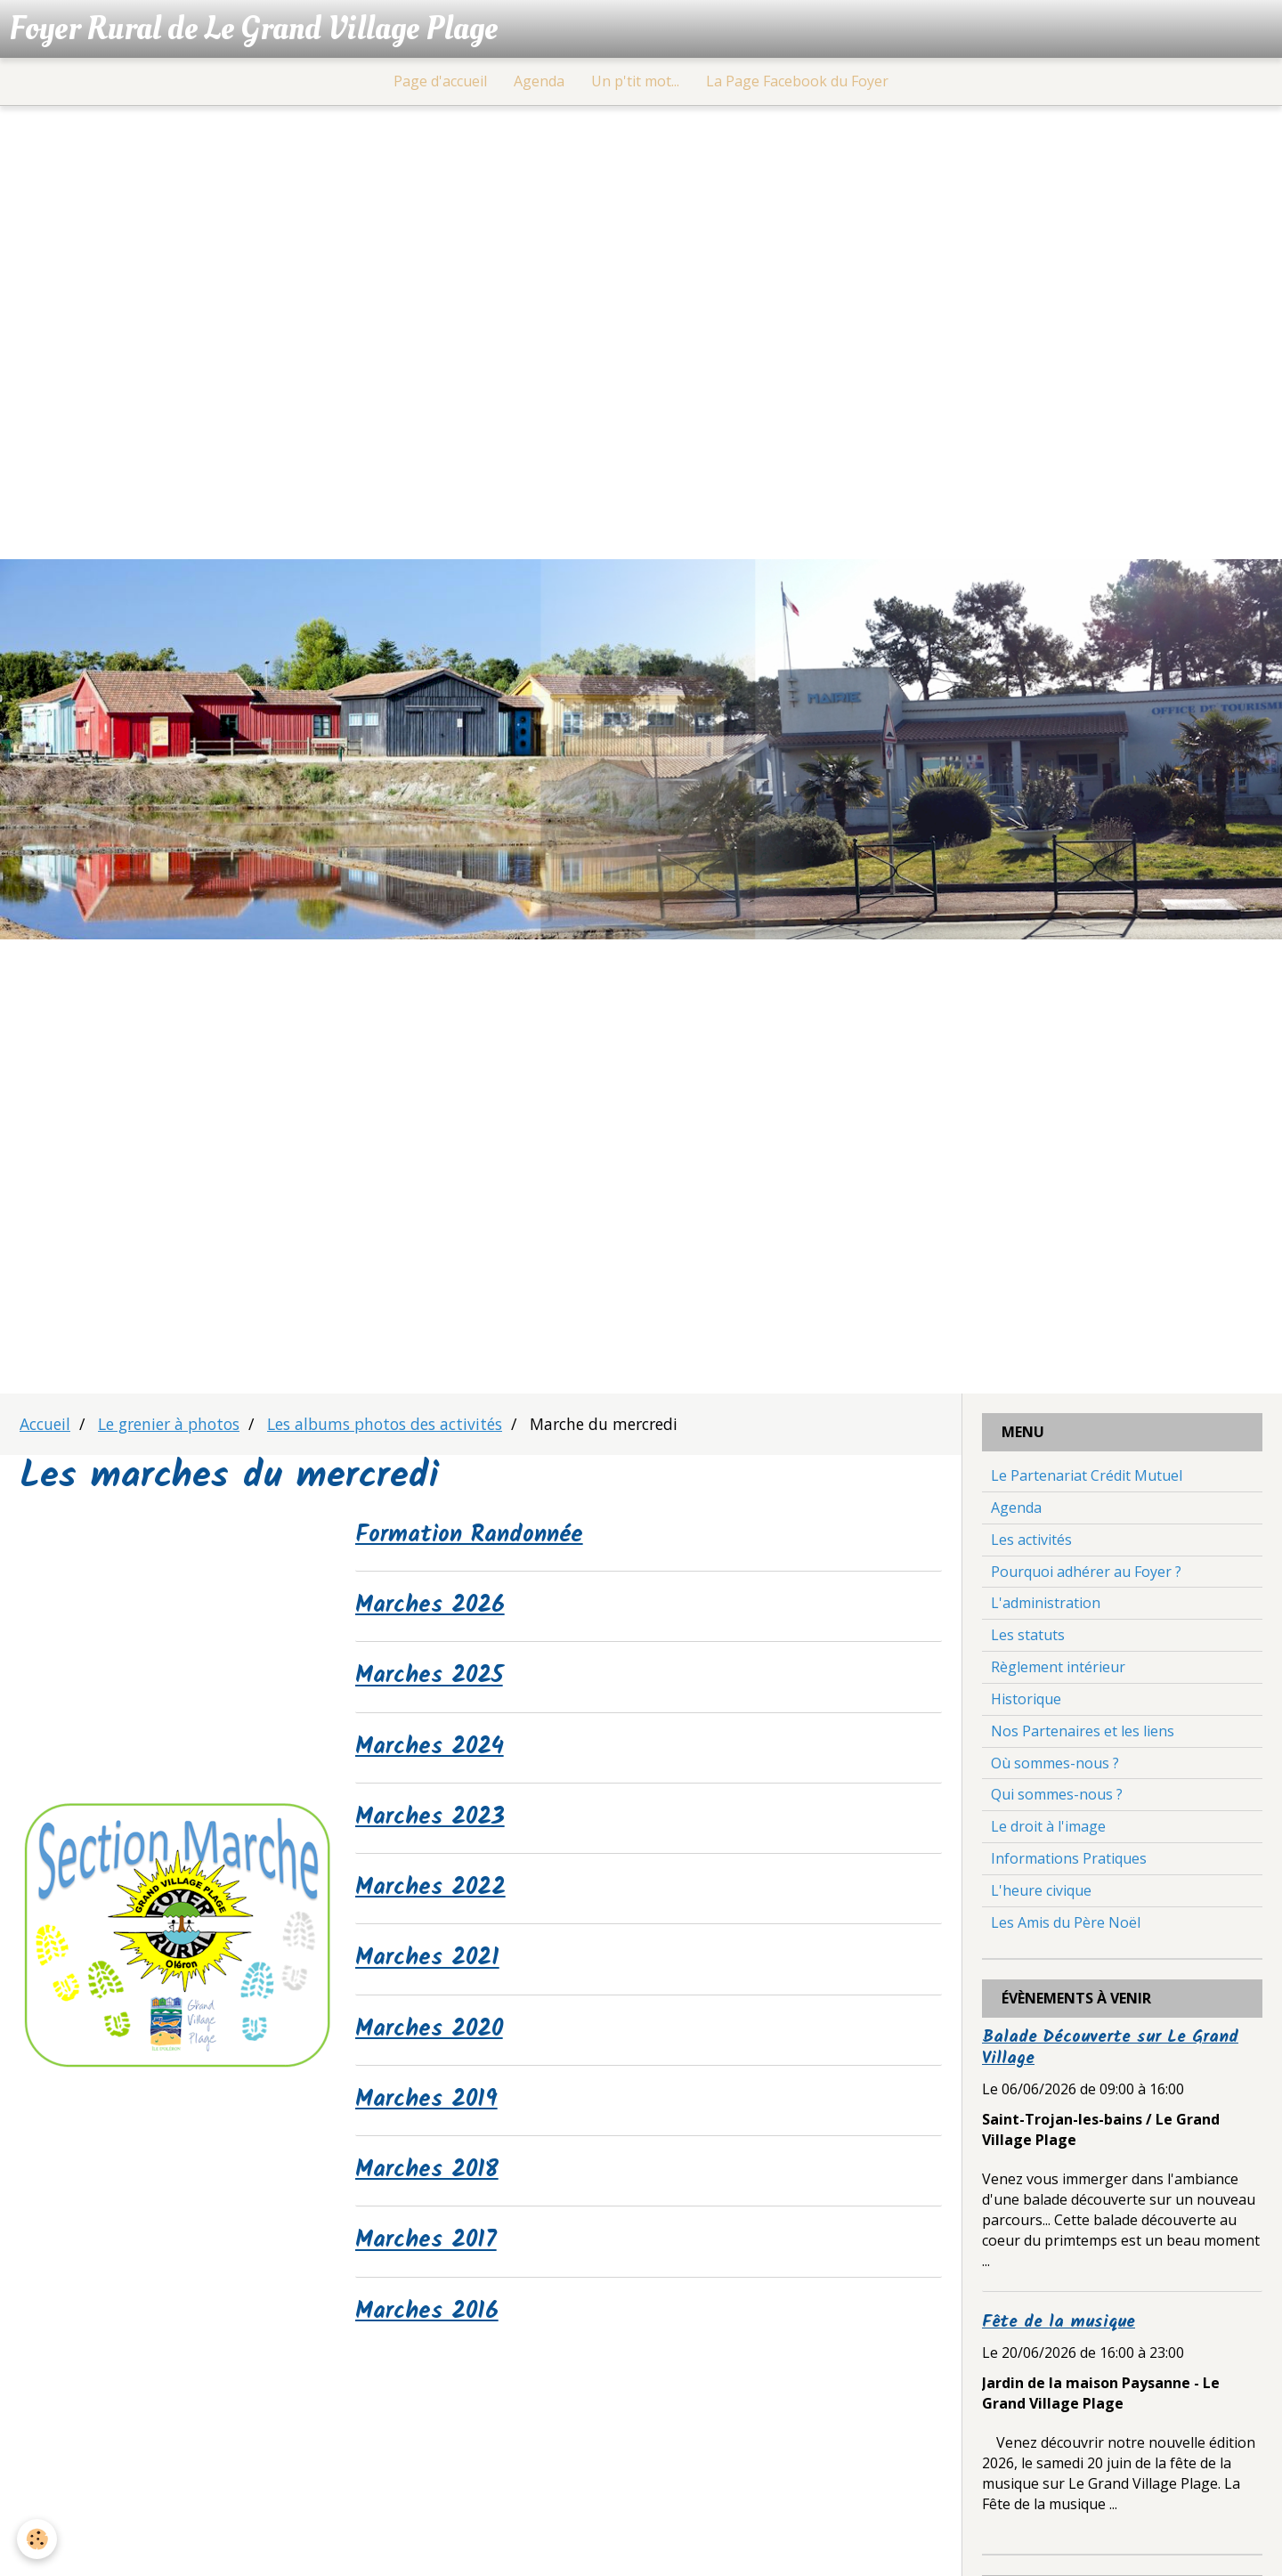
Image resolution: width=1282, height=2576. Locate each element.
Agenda (539, 83)
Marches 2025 (433, 1681)
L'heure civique (1041, 1893)
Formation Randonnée (475, 1538)
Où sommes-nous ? (1055, 1766)
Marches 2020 (433, 2036)
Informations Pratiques (1069, 1861)
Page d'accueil (440, 83)
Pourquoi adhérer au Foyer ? (1086, 1574)
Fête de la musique (1058, 2325)
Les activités (1031, 1542)
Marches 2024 (434, 1751)
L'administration (1045, 1606)
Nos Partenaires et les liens (1082, 1733)
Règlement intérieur (1058, 1669)
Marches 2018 (431, 2178)
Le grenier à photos (168, 1426)
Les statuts (1028, 1637)
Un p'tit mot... (635, 83)
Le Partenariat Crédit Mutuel (1086, 1478)
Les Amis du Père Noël (1065, 1925)
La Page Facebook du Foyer (797, 83)
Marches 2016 (430, 2320)
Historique (1026, 1701)
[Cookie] (38, 2539)
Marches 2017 (429, 2249)
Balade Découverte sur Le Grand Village (1110, 2051)
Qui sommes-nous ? (1057, 1798)
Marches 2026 (434, 1609)
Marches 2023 (434, 1822)
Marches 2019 (430, 2107)
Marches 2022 (435, 1894)
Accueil (45, 1426)
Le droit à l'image (1048, 1829)
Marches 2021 (431, 1965)
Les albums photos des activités (384, 1426)
